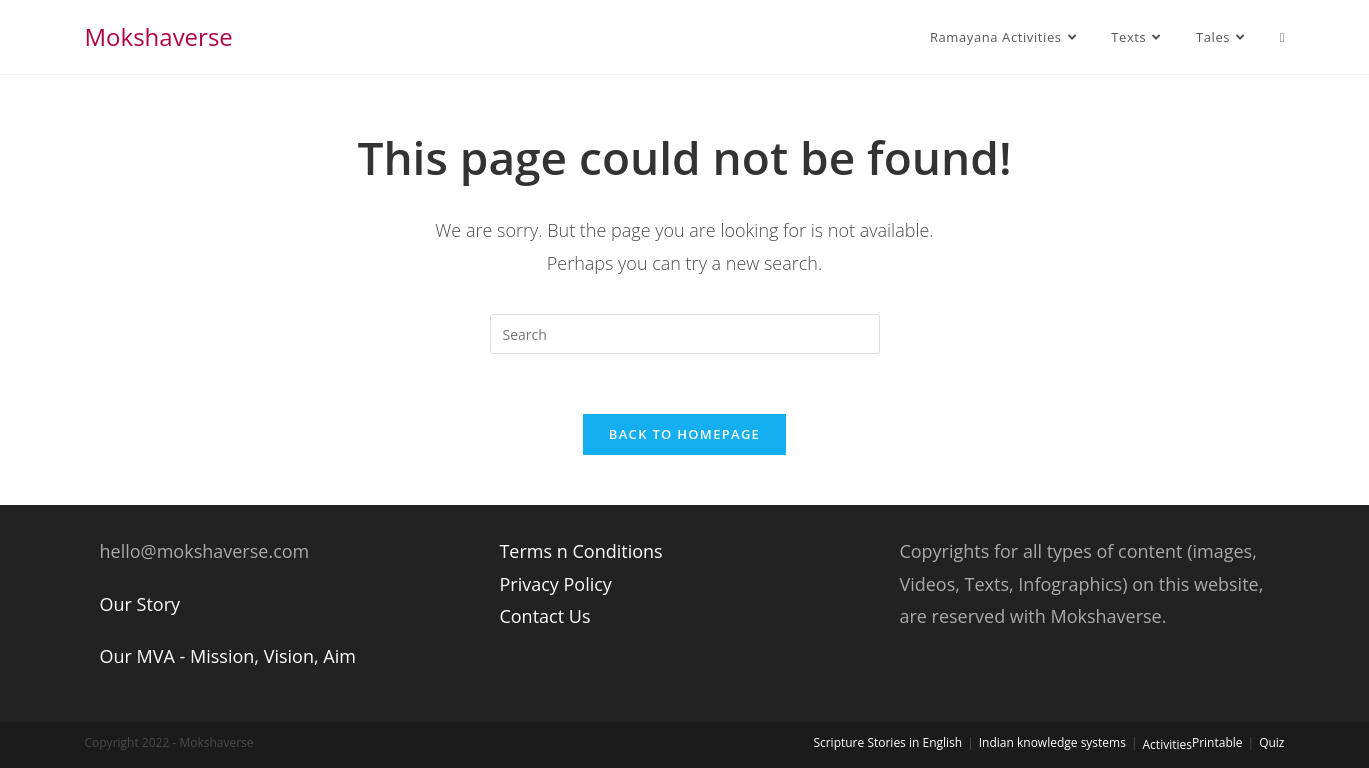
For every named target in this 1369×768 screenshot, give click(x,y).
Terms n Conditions (580, 551)
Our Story (140, 604)
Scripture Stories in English (887, 742)
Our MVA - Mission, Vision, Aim (228, 656)
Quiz (1271, 742)
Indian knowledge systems (1052, 742)
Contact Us (544, 616)
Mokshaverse (159, 36)
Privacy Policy (555, 584)
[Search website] (1282, 37)
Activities (1167, 744)
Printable (1217, 742)
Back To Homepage (684, 434)
